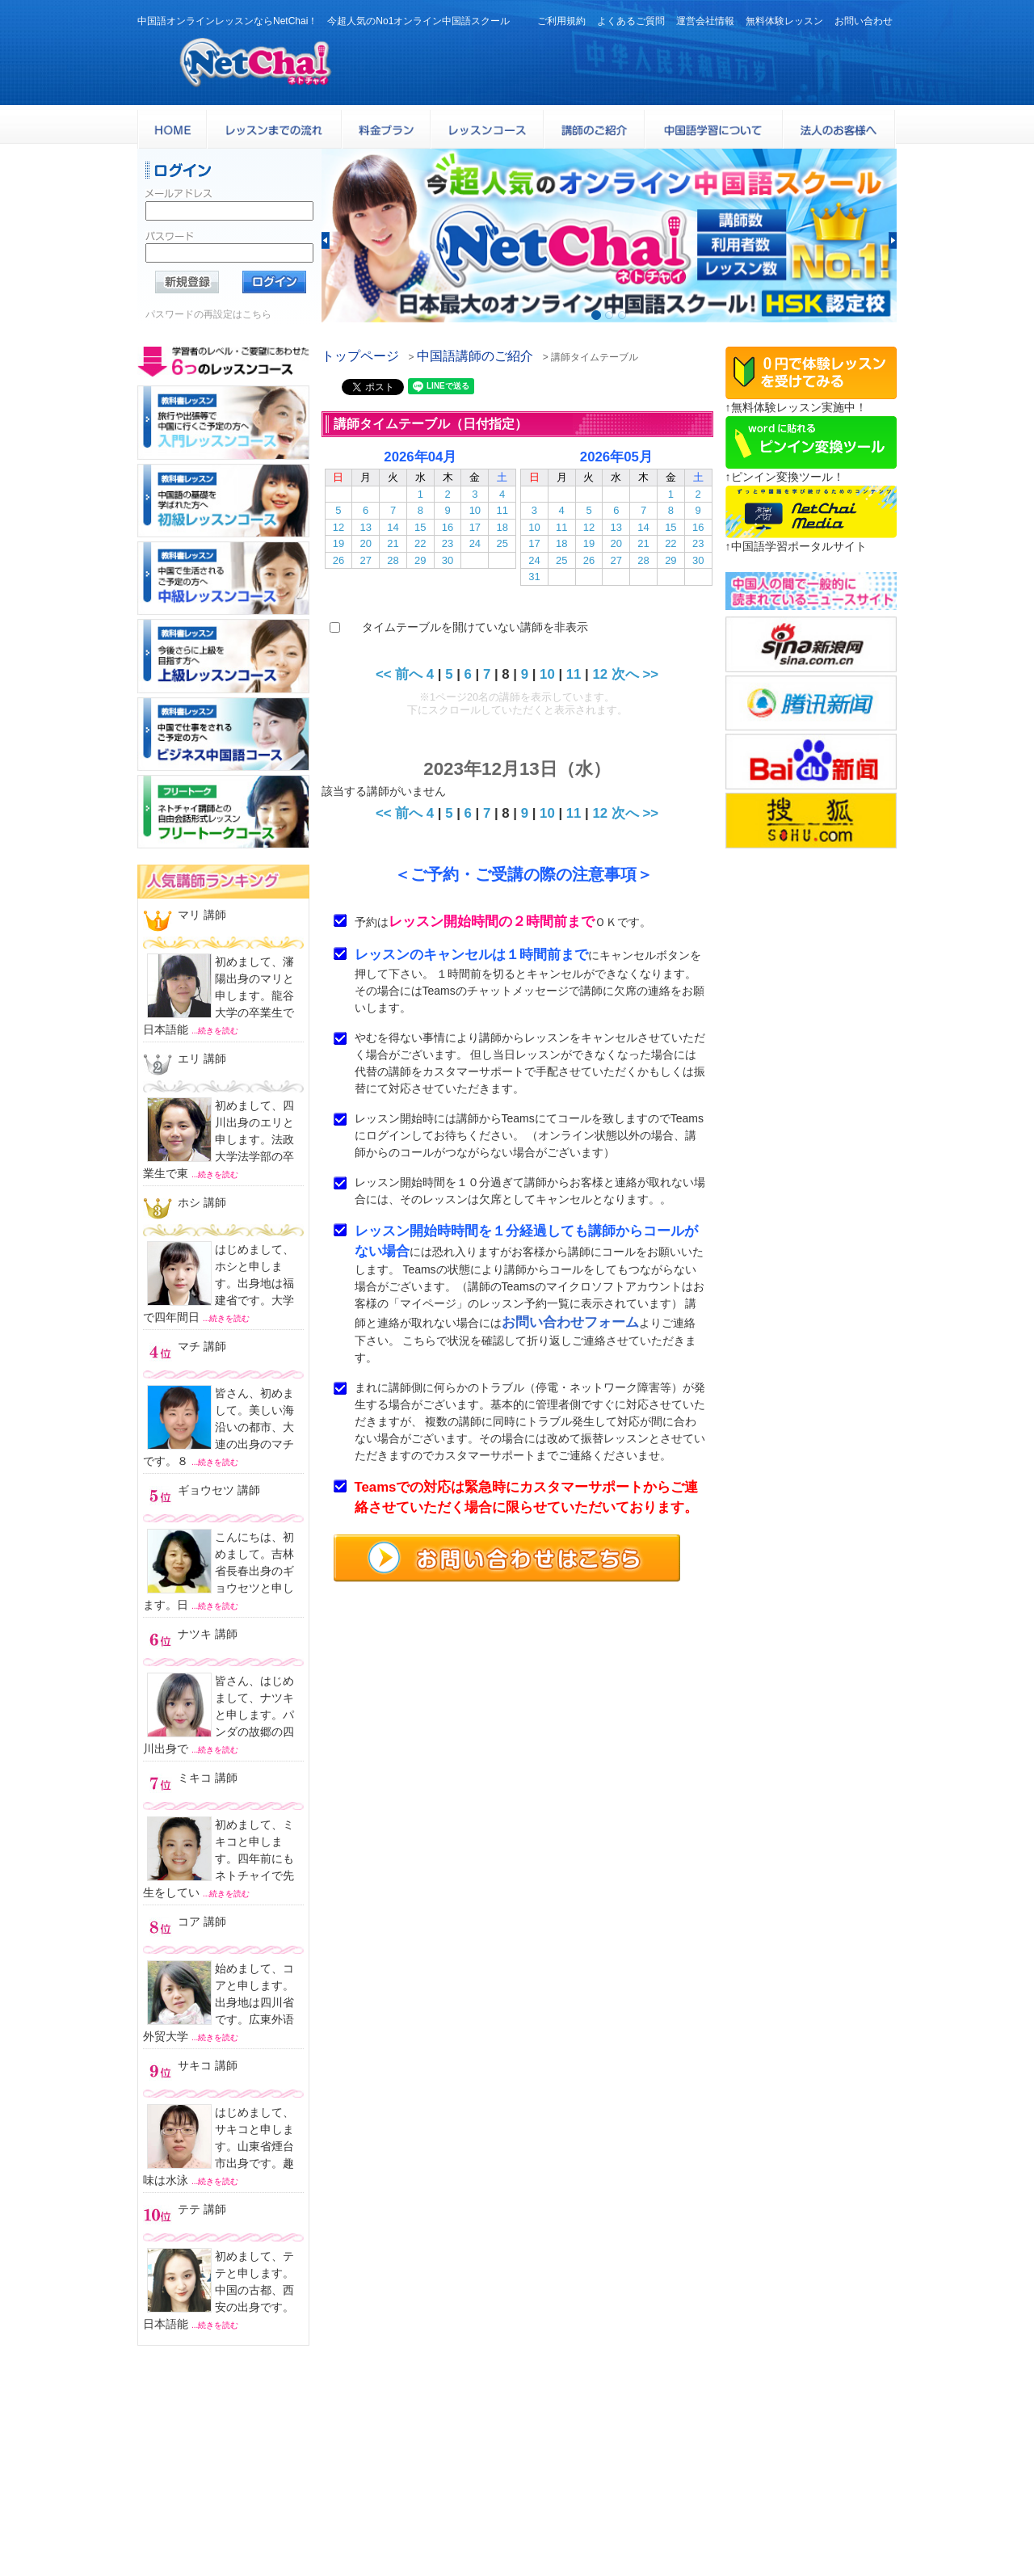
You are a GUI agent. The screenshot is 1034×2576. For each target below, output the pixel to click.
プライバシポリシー (576, 2525)
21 (392, 543)
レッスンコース (680, 2465)
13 (365, 527)
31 (534, 576)
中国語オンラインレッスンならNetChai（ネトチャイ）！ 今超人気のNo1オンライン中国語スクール (516, 2400)
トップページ (360, 356)
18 (501, 527)
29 (420, 560)
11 (501, 510)
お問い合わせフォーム (570, 1322)
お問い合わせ (863, 21)
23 (447, 543)
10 (475, 510)
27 (365, 560)
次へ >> (635, 674)
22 (420, 543)
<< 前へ (399, 674)
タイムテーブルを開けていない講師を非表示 (475, 627)
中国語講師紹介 (566, 2485)
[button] (326, 240)
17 (475, 527)
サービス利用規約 (685, 2504)
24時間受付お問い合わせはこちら (830, 57)
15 (420, 527)
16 (447, 527)
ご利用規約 (561, 21)
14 (392, 527)
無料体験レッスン (784, 21)
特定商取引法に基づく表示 (706, 2525)
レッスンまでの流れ (690, 2485)
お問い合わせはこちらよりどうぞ (228, 2517)
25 (501, 543)
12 (338, 527)
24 (475, 543)
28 (392, 560)
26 (338, 560)
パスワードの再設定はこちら (208, 314)
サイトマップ (816, 2525)
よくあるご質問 (631, 21)
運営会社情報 (705, 21)
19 (338, 543)
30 (447, 560)
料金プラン (811, 2465)
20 (365, 543)
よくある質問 (560, 2504)
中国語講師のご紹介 (475, 356)
